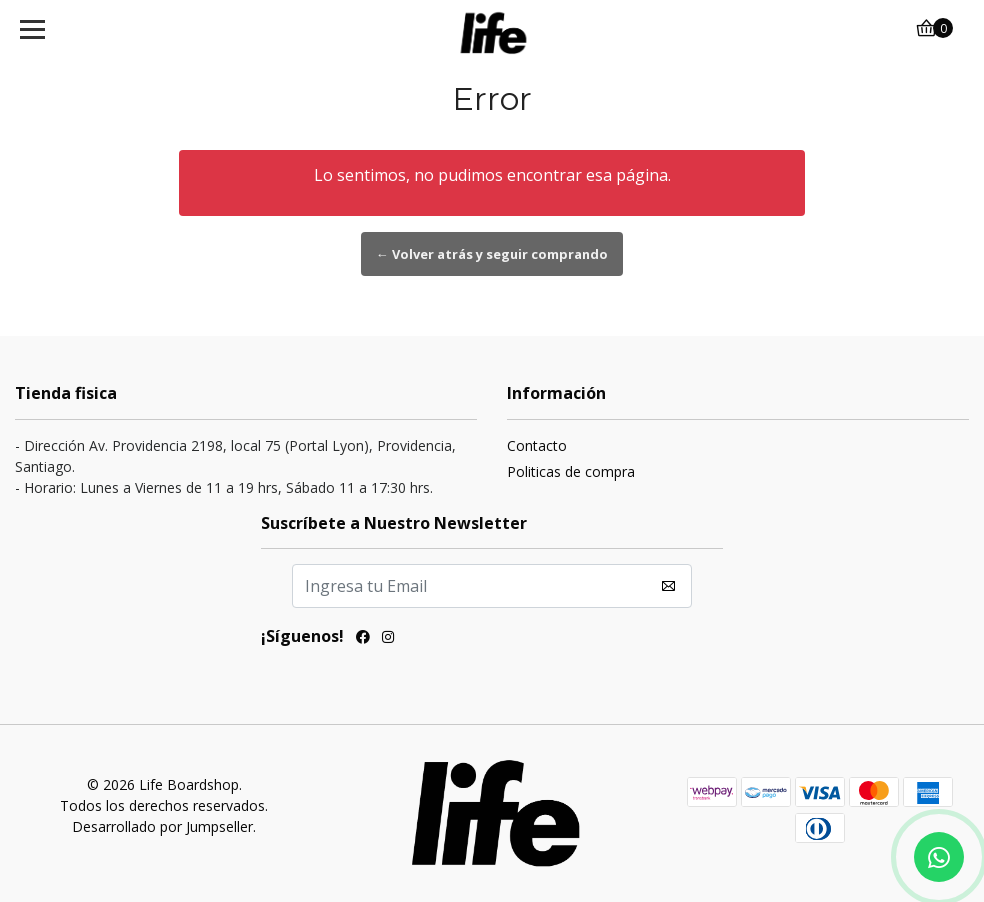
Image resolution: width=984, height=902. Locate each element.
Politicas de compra (571, 471)
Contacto (537, 445)
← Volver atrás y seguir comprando (492, 254)
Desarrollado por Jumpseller (162, 826)
